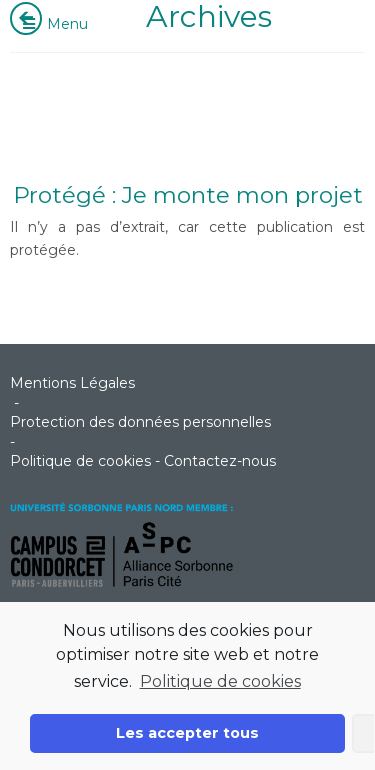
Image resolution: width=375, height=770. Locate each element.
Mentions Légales (72, 383)
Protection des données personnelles (140, 422)
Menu (54, 24)
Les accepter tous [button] (187, 733)
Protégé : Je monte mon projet (188, 195)
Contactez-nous (220, 461)
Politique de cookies (220, 681)
